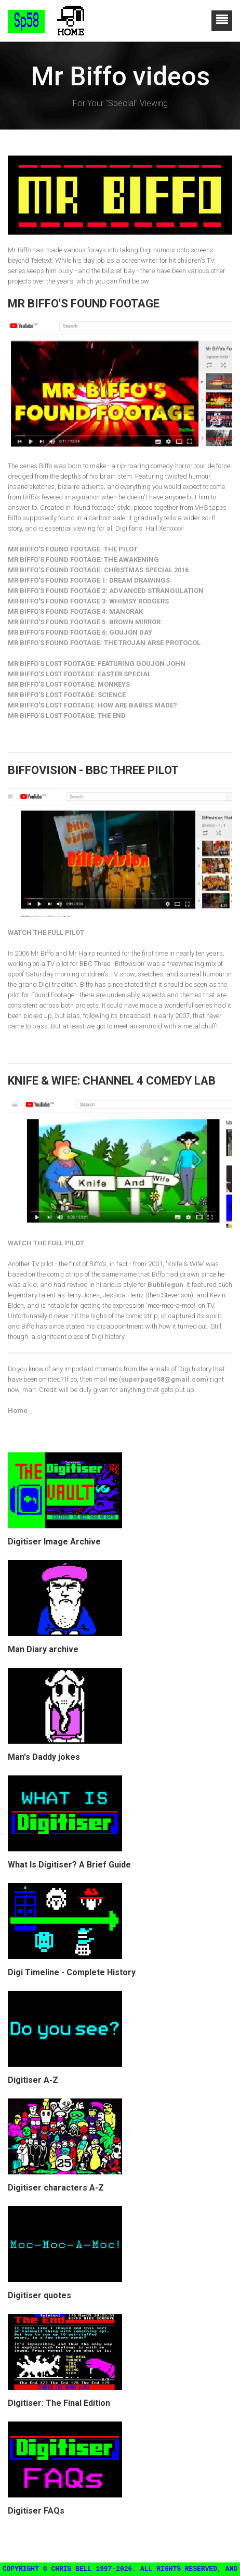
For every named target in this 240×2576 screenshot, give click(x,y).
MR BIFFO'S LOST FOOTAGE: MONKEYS (69, 684)
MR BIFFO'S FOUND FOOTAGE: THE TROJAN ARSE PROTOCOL (104, 643)
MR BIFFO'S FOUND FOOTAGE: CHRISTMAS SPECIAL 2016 (98, 570)
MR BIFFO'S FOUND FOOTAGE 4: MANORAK (75, 611)
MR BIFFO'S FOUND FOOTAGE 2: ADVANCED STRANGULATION (106, 591)
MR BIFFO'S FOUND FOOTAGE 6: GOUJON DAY (80, 632)
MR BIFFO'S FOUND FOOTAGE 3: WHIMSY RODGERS (88, 601)
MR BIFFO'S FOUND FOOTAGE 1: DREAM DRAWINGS (89, 580)
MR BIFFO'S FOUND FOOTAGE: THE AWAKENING (83, 559)
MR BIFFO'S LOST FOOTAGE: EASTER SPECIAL (79, 674)
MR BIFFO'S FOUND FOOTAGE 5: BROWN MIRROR (84, 622)
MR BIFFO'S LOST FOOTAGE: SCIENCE (67, 695)
